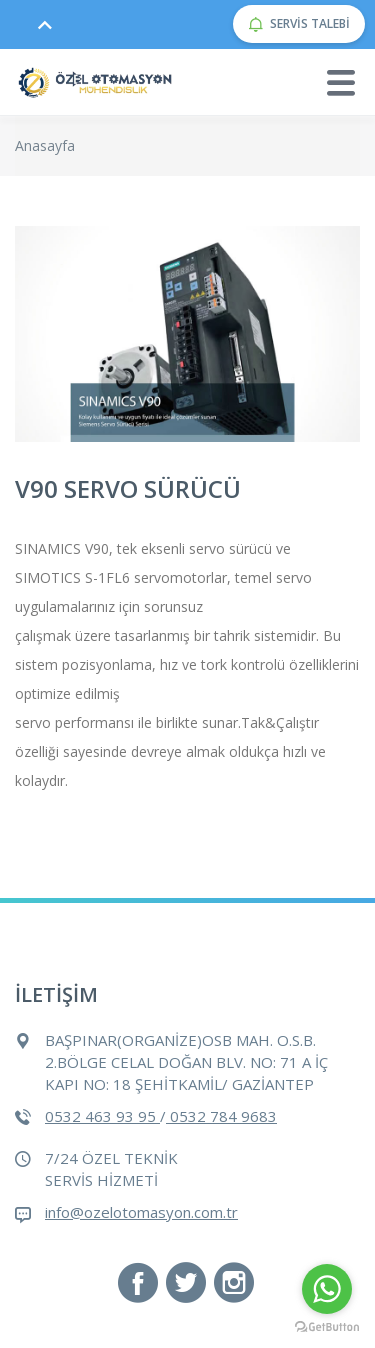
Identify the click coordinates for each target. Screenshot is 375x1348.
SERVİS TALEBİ (299, 23)
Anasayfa (45, 145)
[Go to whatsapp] (327, 1289)
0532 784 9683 (221, 1116)
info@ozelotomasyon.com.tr (141, 1212)
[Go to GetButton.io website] (327, 1327)
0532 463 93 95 (102, 1116)
